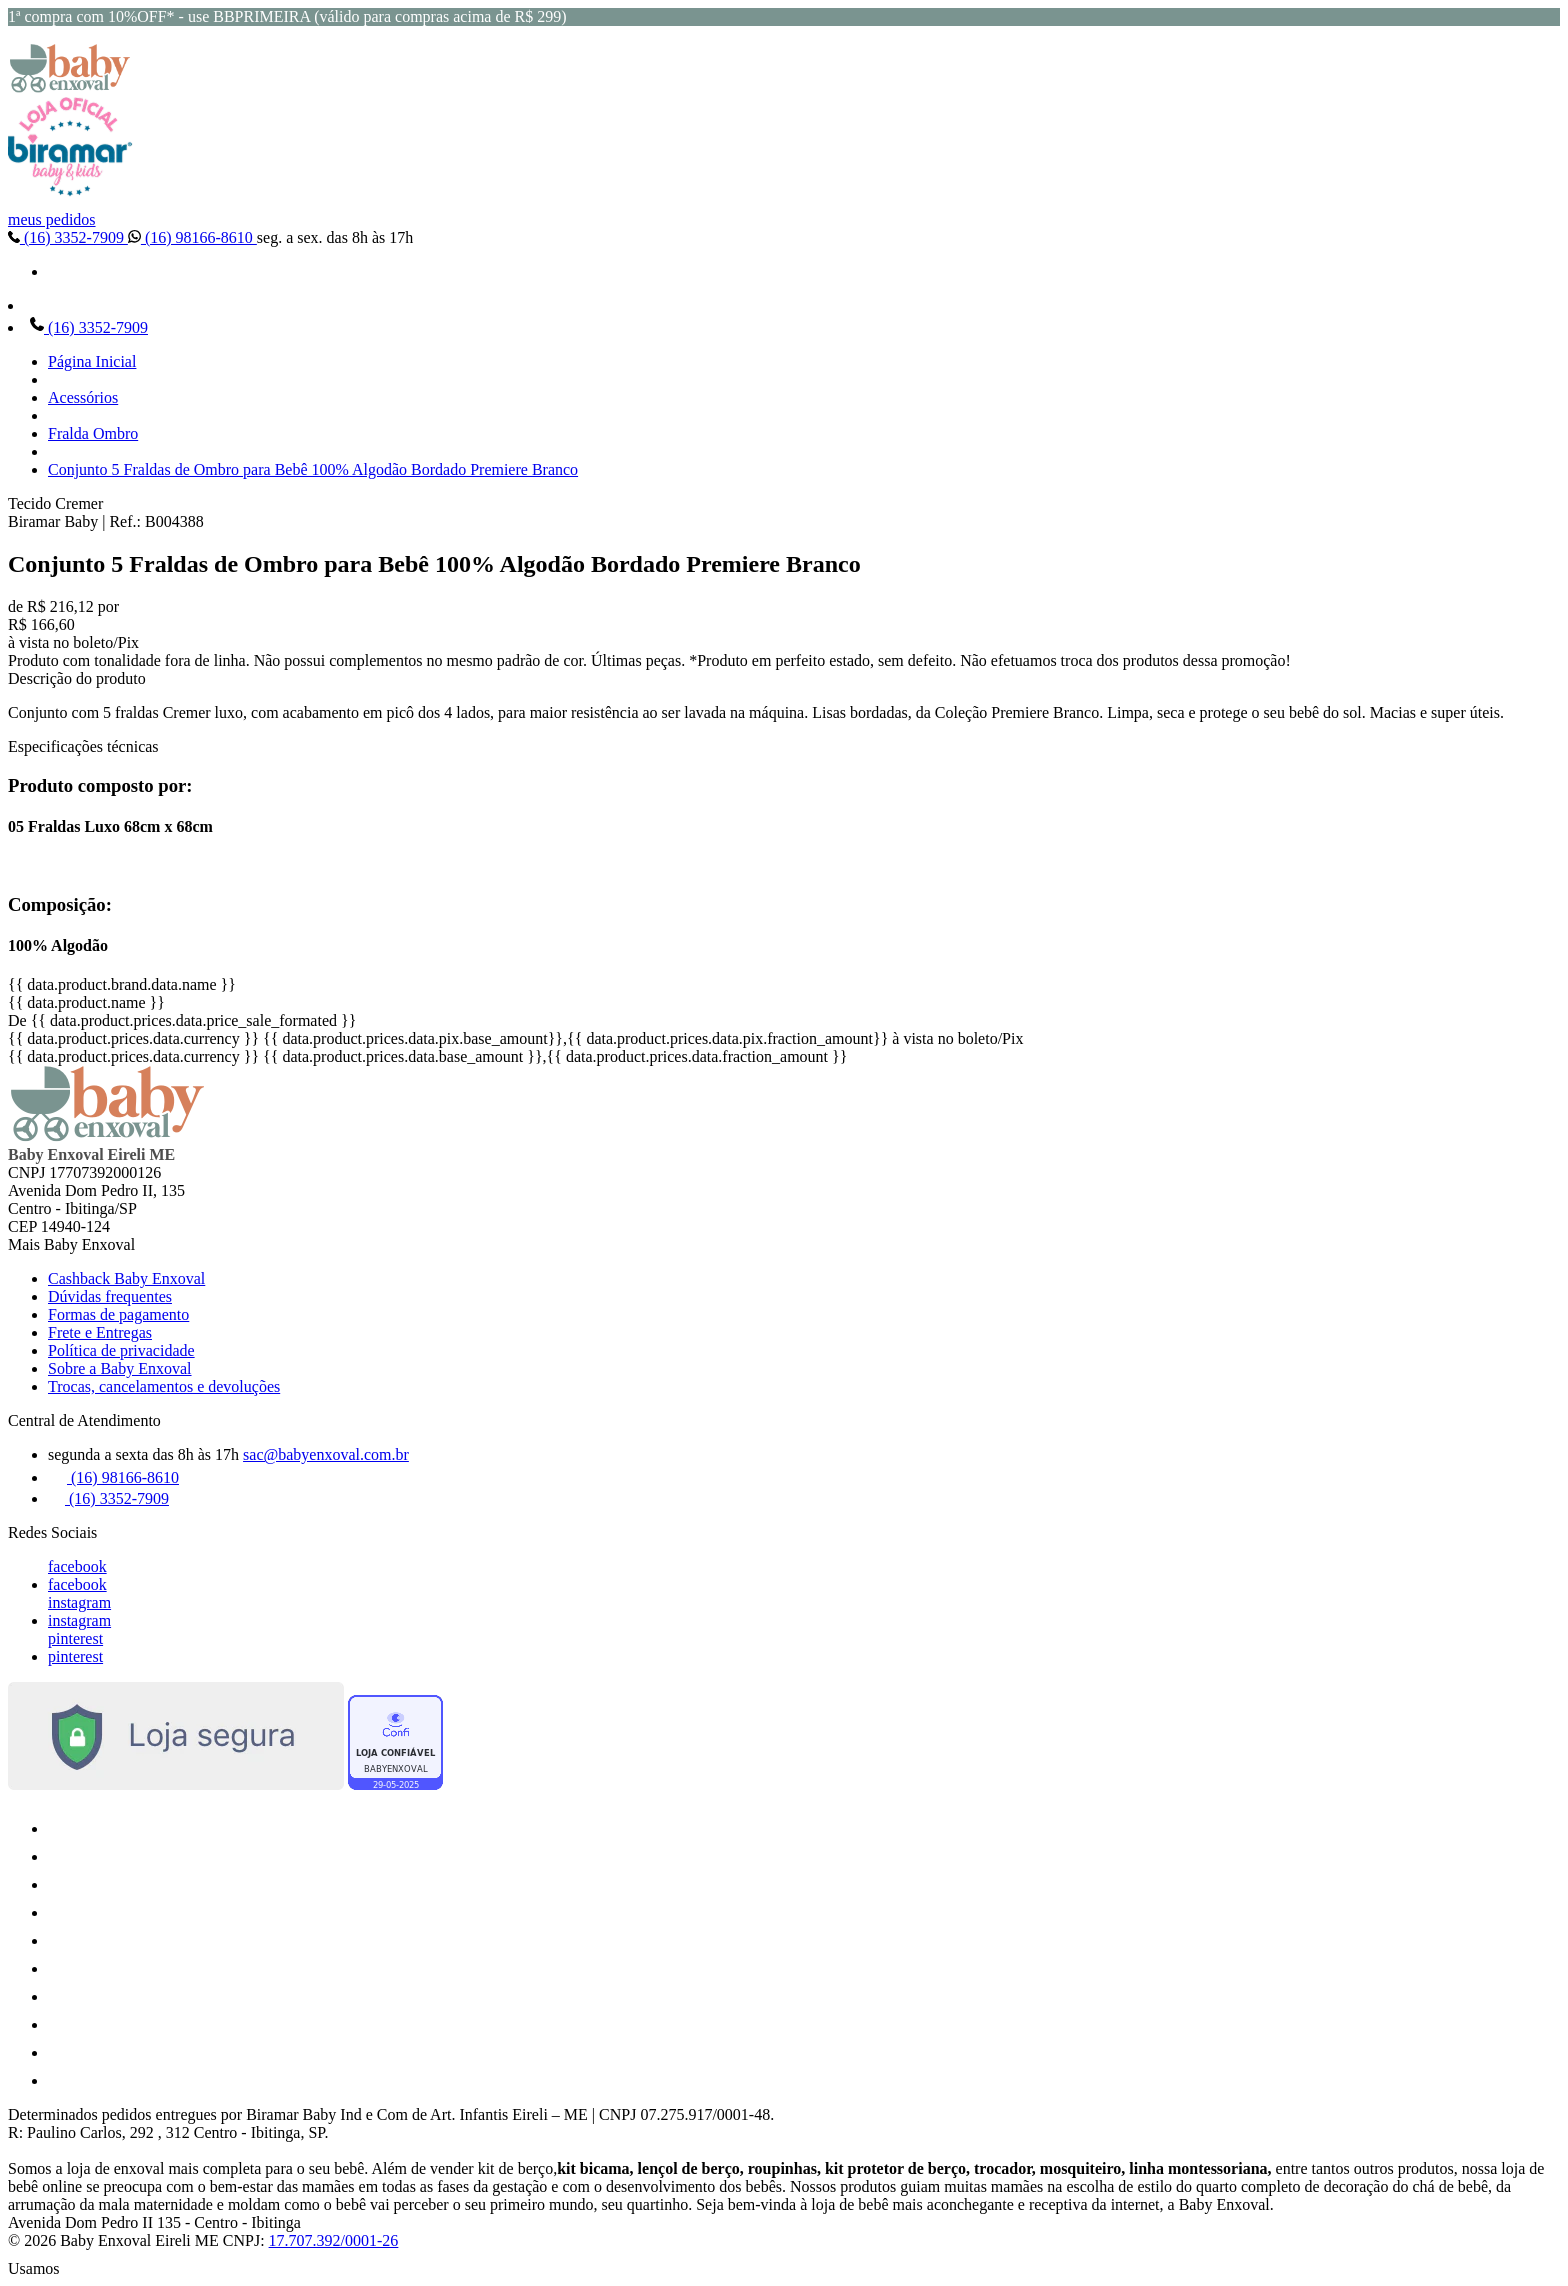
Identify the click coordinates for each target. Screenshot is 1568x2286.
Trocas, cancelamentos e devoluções (164, 1386)
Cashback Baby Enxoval (126, 1278)
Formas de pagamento (118, 1314)
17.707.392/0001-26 (334, 2240)
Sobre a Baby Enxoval (120, 1368)
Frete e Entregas (100, 1332)
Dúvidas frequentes (110, 1296)
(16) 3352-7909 (68, 237)
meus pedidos (52, 219)
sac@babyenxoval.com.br (326, 1454)
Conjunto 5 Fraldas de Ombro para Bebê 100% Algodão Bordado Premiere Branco (313, 469)
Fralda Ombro (93, 433)
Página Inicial (92, 361)
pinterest (75, 1638)
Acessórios (83, 397)
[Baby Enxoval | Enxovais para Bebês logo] (70, 87)
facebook (77, 1566)
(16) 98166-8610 (192, 237)
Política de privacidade (121, 1350)
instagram (79, 1602)
